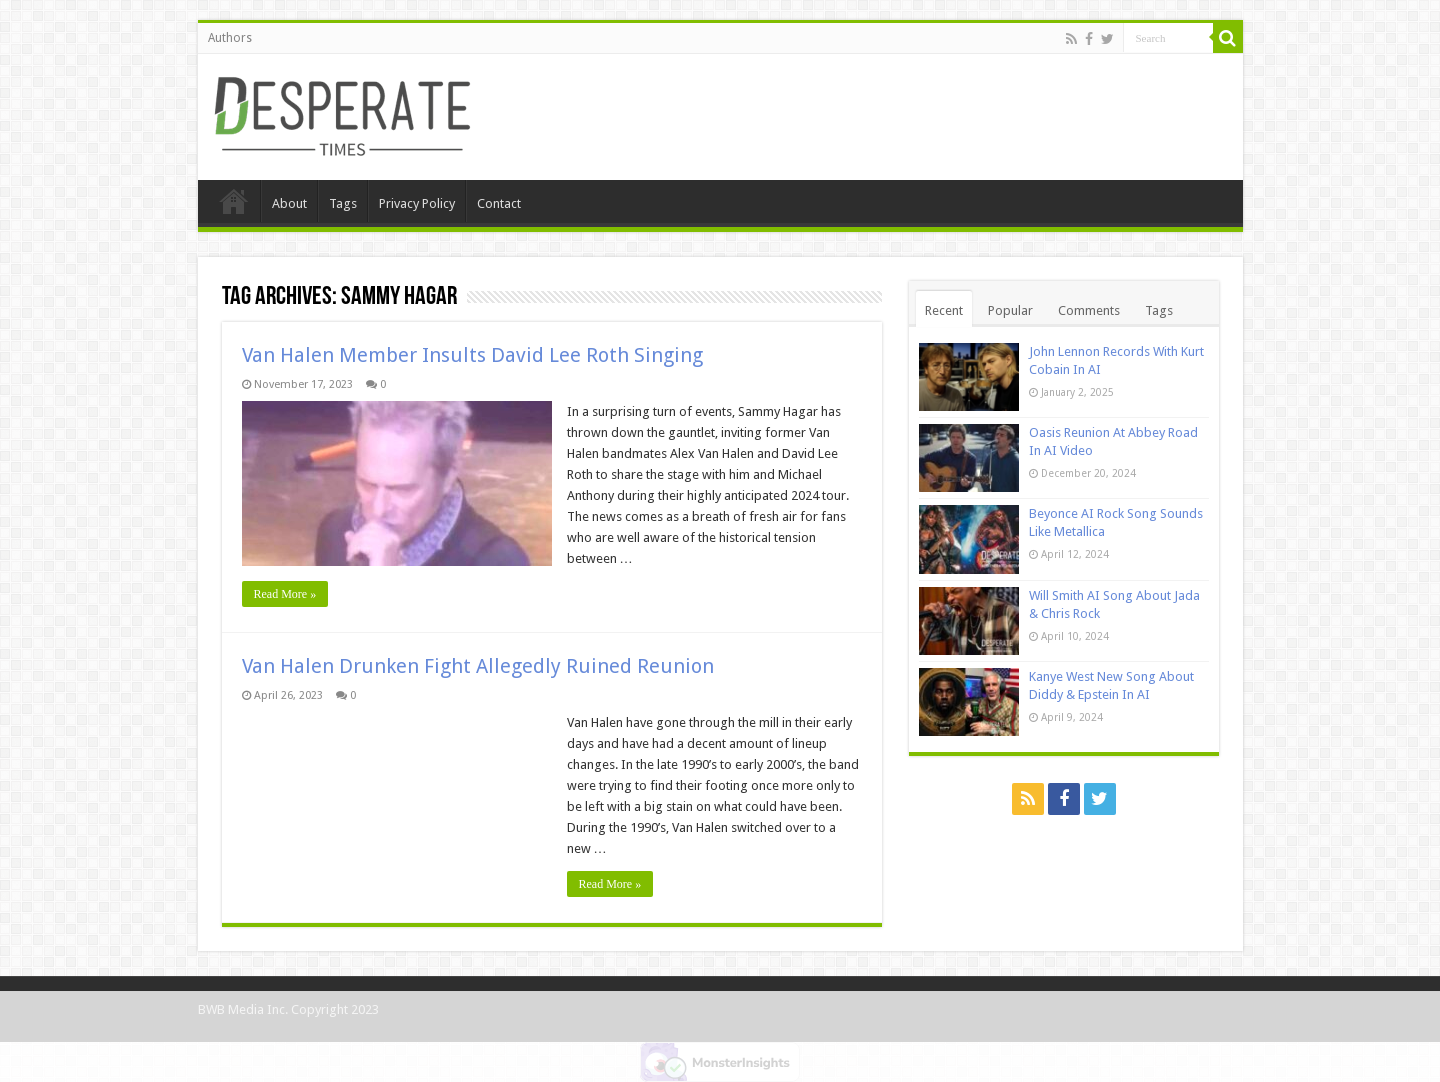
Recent (944, 310)
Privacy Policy (417, 203)
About (289, 203)
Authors (230, 38)
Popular (1010, 310)
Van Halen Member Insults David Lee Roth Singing (472, 355)
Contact (499, 203)
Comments (1089, 310)
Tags (343, 203)
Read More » (285, 594)
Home (234, 201)
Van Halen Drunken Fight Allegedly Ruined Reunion (478, 666)
